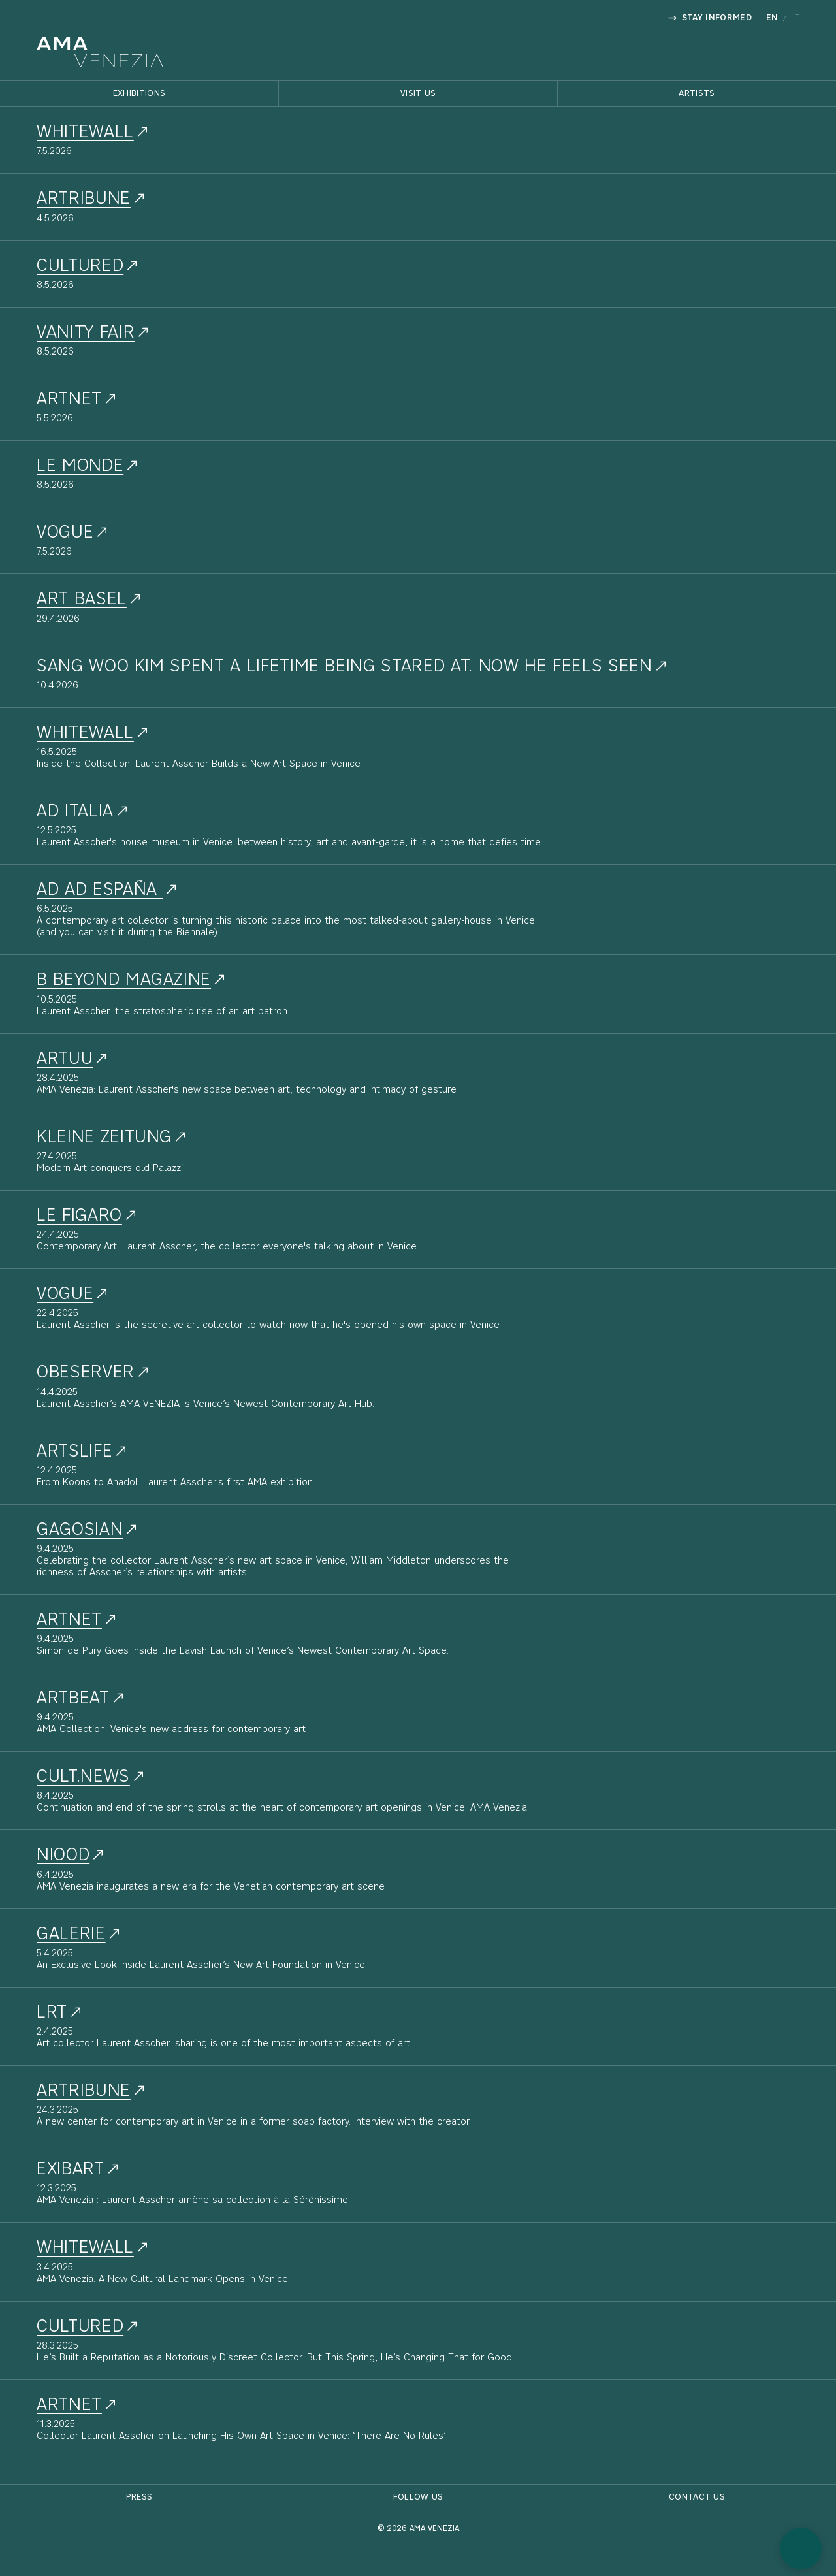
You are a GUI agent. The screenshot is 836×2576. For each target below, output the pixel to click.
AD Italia (75, 811)
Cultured (80, 2327)
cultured (80, 266)
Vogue (65, 532)
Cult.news (83, 1777)
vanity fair (86, 333)
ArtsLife (74, 1451)
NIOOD (63, 1855)
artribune (84, 199)
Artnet (69, 1620)
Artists (697, 93)
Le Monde (80, 466)
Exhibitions (139, 93)
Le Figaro (79, 1216)
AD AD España (100, 890)
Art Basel (82, 599)
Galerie (71, 1934)
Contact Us (697, 2497)
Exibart (70, 2169)
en (772, 18)
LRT (52, 2012)
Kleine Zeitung (104, 1137)
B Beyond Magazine (124, 980)
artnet (69, 399)
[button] (801, 2548)
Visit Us (418, 93)
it (796, 18)
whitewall (85, 132)
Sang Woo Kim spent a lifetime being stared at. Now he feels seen (344, 666)
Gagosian (80, 1530)
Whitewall (85, 733)
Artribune (84, 2091)
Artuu (65, 1059)
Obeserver (86, 1372)
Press (139, 2497)
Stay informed (710, 18)
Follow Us (418, 2497)
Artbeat (73, 1698)
